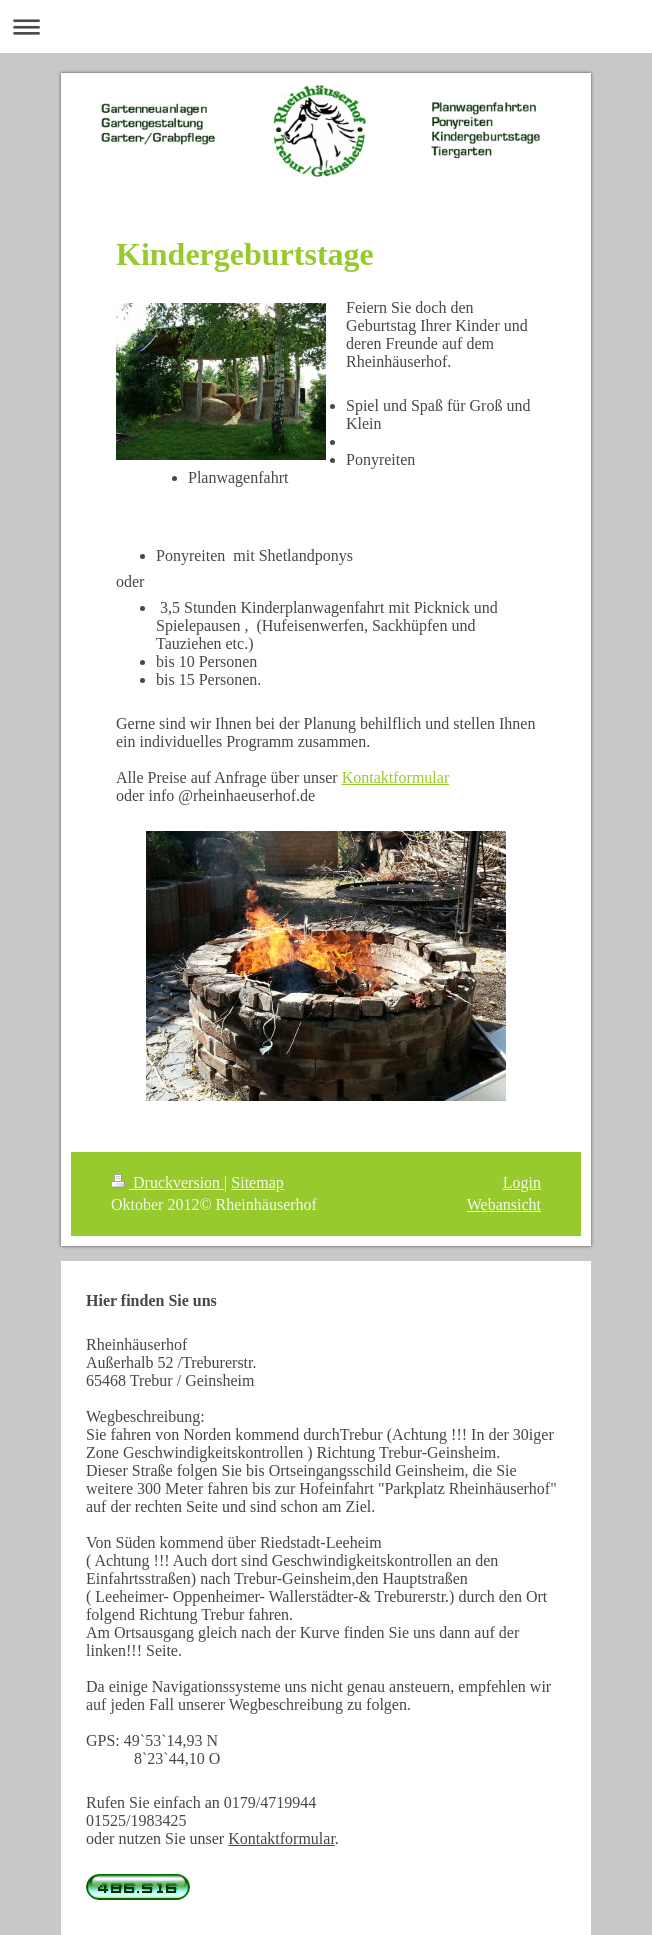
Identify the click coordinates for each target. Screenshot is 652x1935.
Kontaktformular (396, 777)
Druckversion (167, 1182)
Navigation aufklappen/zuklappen (326, 26)
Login (522, 1182)
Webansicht (504, 1204)
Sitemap (257, 1182)
